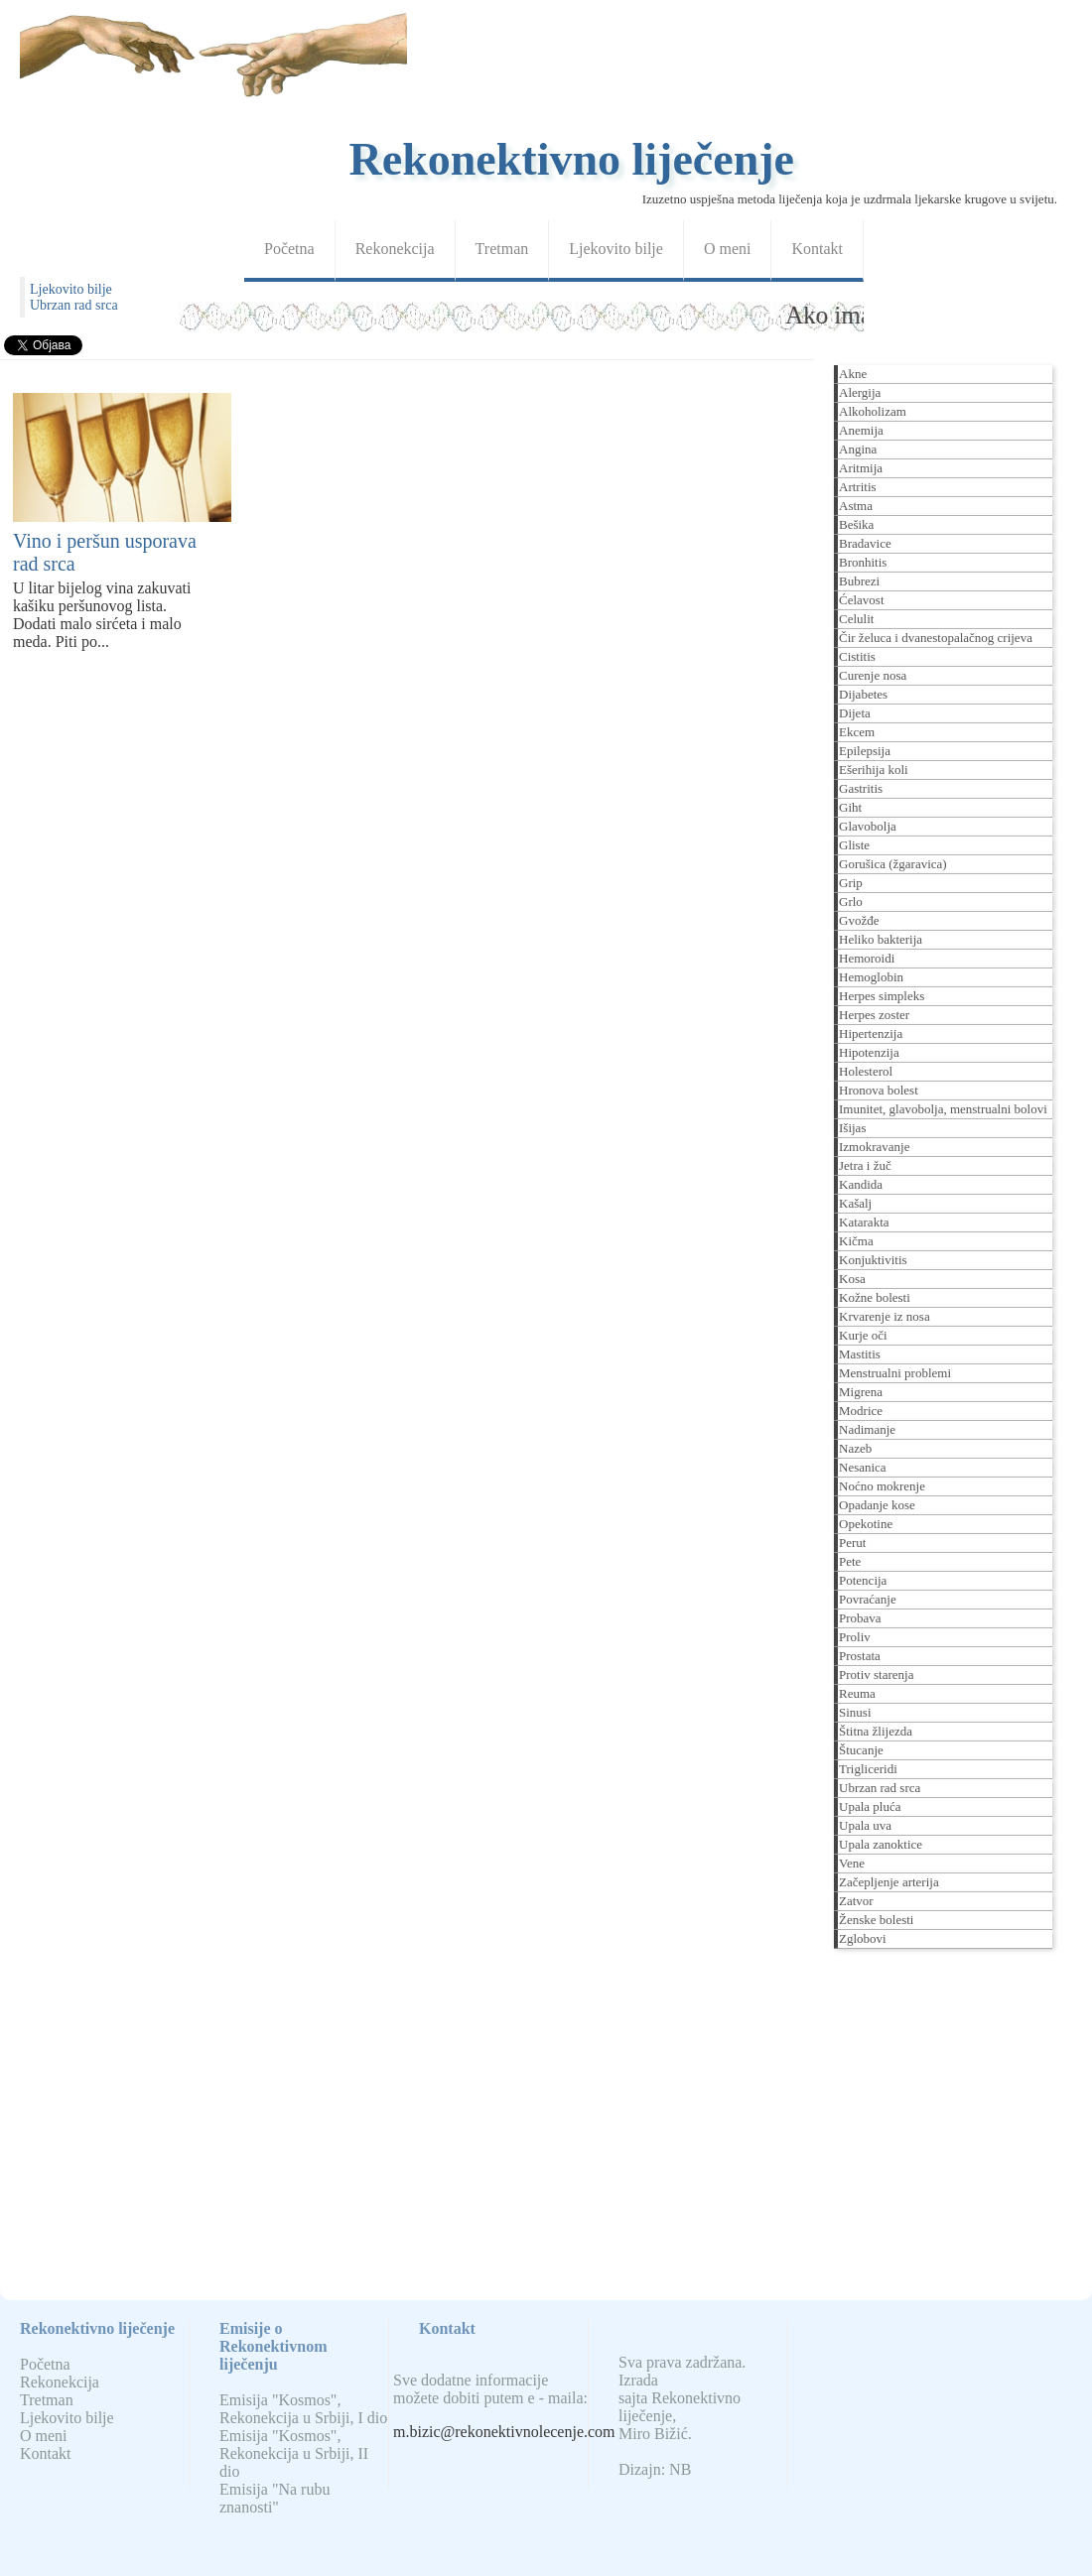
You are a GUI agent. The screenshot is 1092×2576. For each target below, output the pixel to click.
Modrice (861, 1410)
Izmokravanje (874, 1146)
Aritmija (861, 467)
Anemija (861, 430)
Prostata (860, 1655)
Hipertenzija (870, 1033)
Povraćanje (867, 1599)
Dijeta (855, 713)
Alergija (860, 392)
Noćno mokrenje (882, 1486)
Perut (852, 1542)
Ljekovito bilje (616, 248)
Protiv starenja (876, 1674)
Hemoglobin (871, 976)
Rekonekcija (395, 248)
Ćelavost (862, 599)
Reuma (857, 1693)
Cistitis (857, 656)
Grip (851, 882)
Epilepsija (864, 750)
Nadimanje (867, 1429)
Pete (850, 1561)
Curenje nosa (872, 675)
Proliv (855, 1636)
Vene (852, 1863)
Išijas (852, 1127)
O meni (727, 248)
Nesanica (863, 1467)
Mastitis (860, 1354)
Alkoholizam (872, 411)
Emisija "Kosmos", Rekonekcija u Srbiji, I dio (303, 2408)
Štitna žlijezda (875, 1731)
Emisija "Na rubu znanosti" (274, 2498)
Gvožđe (859, 920)
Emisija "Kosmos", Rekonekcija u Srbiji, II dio (293, 2453)
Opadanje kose (877, 1504)
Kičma (856, 1240)
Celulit (856, 618)
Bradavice (865, 543)
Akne (853, 373)
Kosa (852, 1278)
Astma (856, 505)
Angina (858, 449)
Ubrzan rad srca (74, 305)
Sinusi (855, 1712)
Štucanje (861, 1749)
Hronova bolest (878, 1090)
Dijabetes (863, 694)
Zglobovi (863, 1938)
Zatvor (856, 1900)
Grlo (851, 901)
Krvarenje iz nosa (884, 1316)
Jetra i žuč (865, 1165)
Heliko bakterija (880, 939)
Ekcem (857, 731)
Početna (289, 248)
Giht (850, 807)
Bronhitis (863, 562)
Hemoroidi (866, 958)
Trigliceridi (868, 1768)
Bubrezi (859, 581)
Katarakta (864, 1222)
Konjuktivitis (873, 1259)
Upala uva (865, 1825)
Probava (860, 1617)
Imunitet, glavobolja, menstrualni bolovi (943, 1108)
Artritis (858, 486)
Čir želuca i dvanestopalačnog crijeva (935, 637)
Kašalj (855, 1203)
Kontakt (817, 248)
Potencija (863, 1580)
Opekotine (865, 1523)
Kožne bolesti (874, 1297)
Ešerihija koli (873, 769)
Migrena (861, 1391)
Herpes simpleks (881, 995)
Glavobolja (867, 826)
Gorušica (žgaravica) (893, 863)
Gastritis (861, 788)
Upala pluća (869, 1806)
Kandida (861, 1184)
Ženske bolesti (876, 1919)
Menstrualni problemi (895, 1372)
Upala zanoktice (880, 1844)
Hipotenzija (869, 1052)
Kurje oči (863, 1335)
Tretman (502, 248)
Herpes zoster (874, 1014)
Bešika (856, 524)
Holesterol (865, 1071)
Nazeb (855, 1448)
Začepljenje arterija (889, 1881)
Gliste (854, 844)
